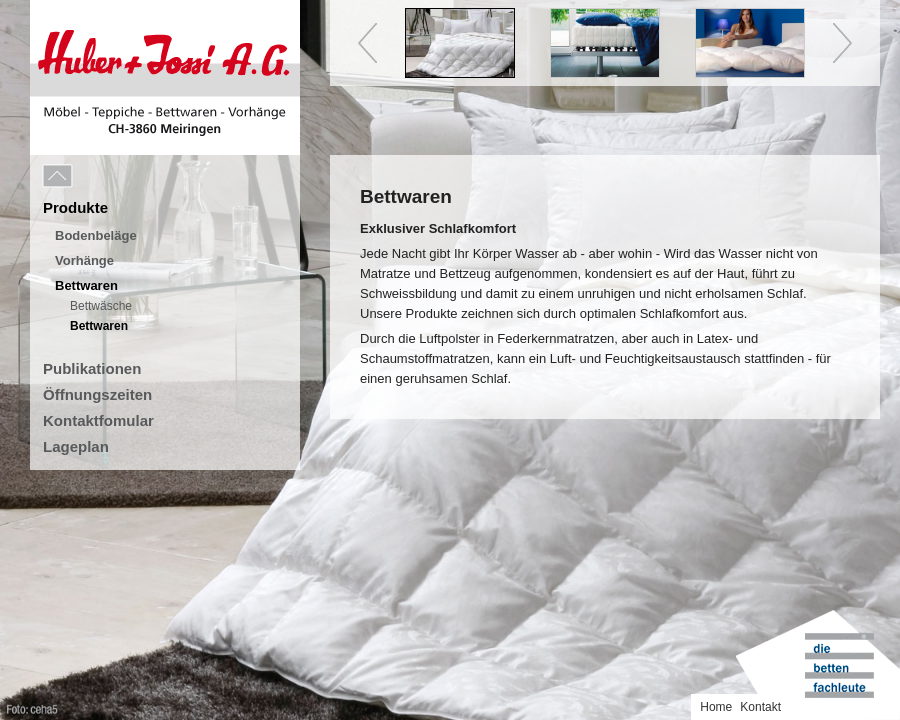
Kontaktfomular (98, 420)
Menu (102, 177)
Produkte (75, 207)
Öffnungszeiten (97, 394)
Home (716, 707)
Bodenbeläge (96, 235)
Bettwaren (86, 285)
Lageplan (76, 446)
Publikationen (92, 368)
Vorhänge (84, 260)
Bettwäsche (101, 306)
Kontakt (760, 707)
